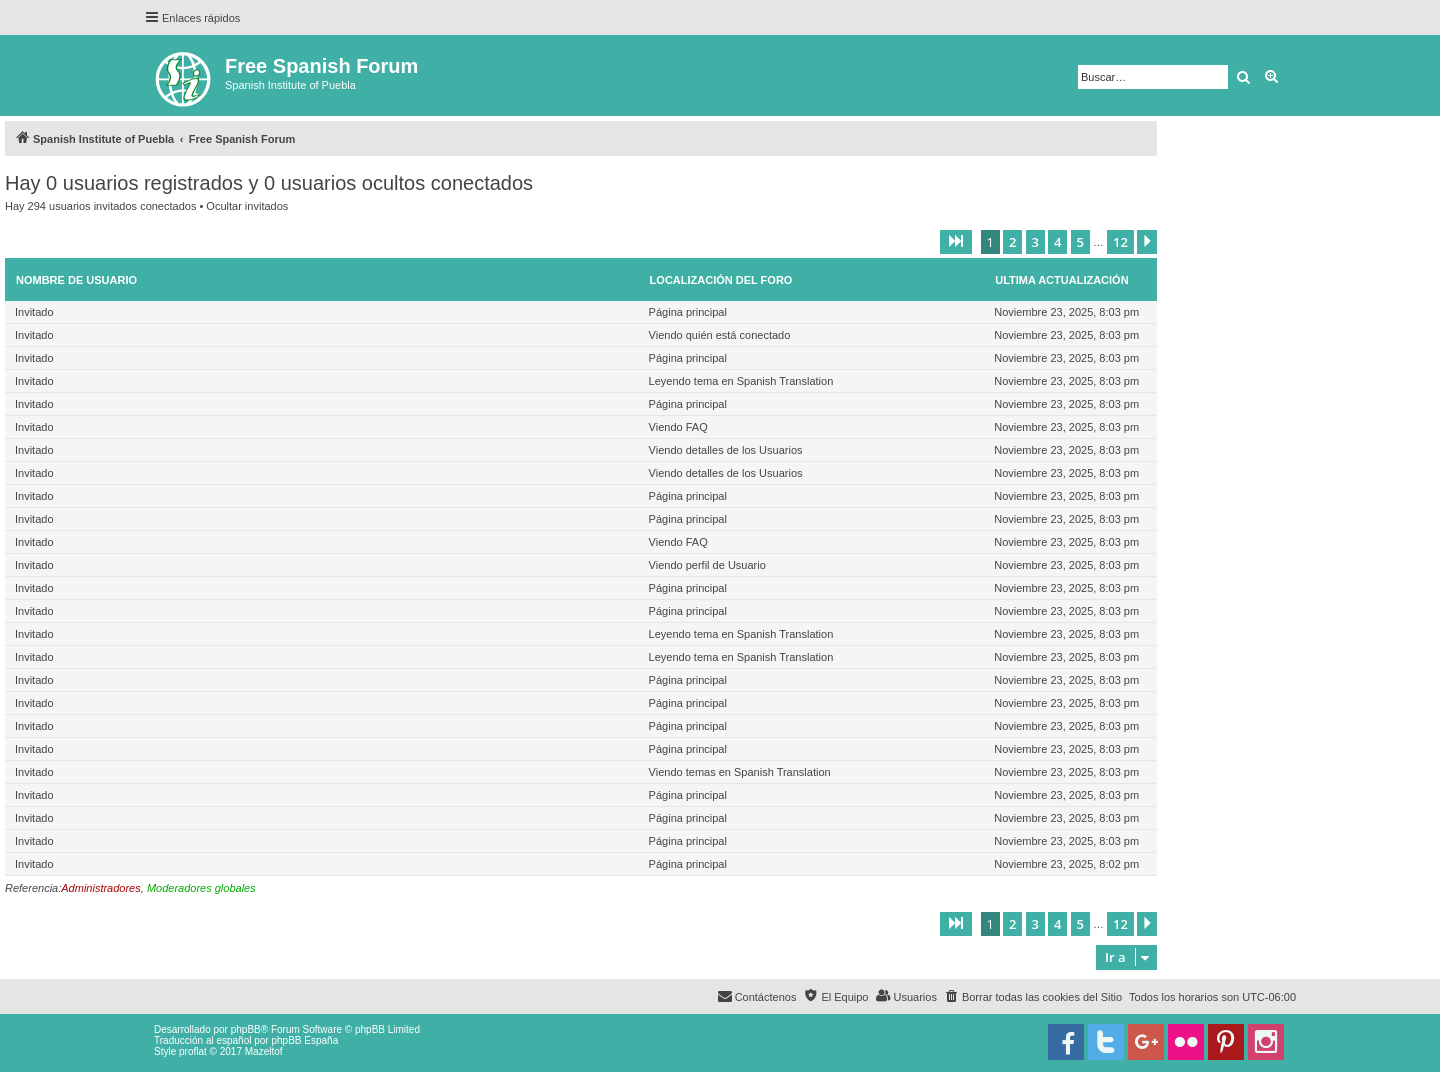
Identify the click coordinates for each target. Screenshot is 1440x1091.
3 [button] (1035, 242)
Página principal (688, 312)
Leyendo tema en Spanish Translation (741, 381)
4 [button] (1057, 242)
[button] (956, 242)
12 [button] (1120, 242)
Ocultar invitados (247, 206)
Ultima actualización (1061, 280)
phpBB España (304, 1040)
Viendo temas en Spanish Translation (740, 772)
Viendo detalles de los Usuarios (726, 450)
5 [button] (1080, 242)
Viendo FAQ (678, 427)
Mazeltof (264, 1051)
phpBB (246, 1029)
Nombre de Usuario (76, 280)
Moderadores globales (201, 888)
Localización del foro (721, 280)
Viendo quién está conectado (720, 335)
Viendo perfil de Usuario (707, 565)
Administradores (100, 888)
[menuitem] (1033, 997)
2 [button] (1012, 242)
